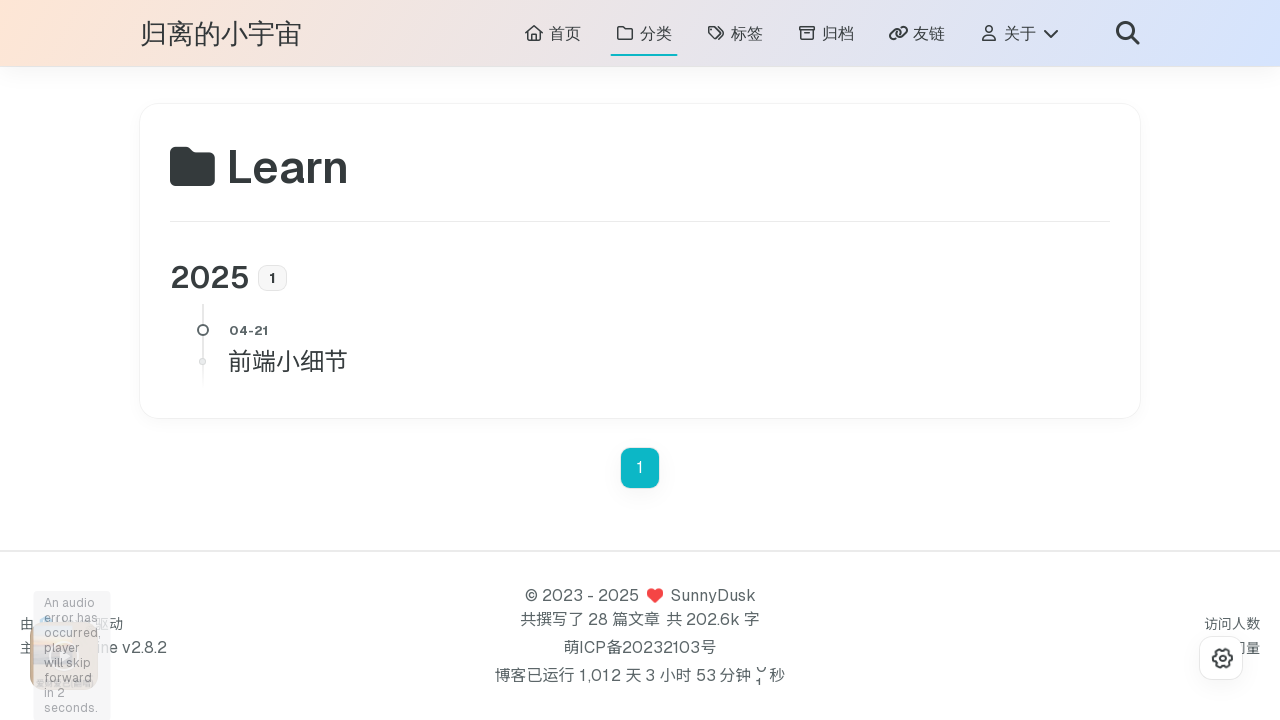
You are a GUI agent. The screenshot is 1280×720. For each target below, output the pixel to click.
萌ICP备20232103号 (639, 647)
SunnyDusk (713, 595)
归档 (825, 35)
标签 (734, 35)
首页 (552, 35)
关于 (1020, 35)
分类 (643, 35)
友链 (916, 35)
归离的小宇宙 (221, 36)
